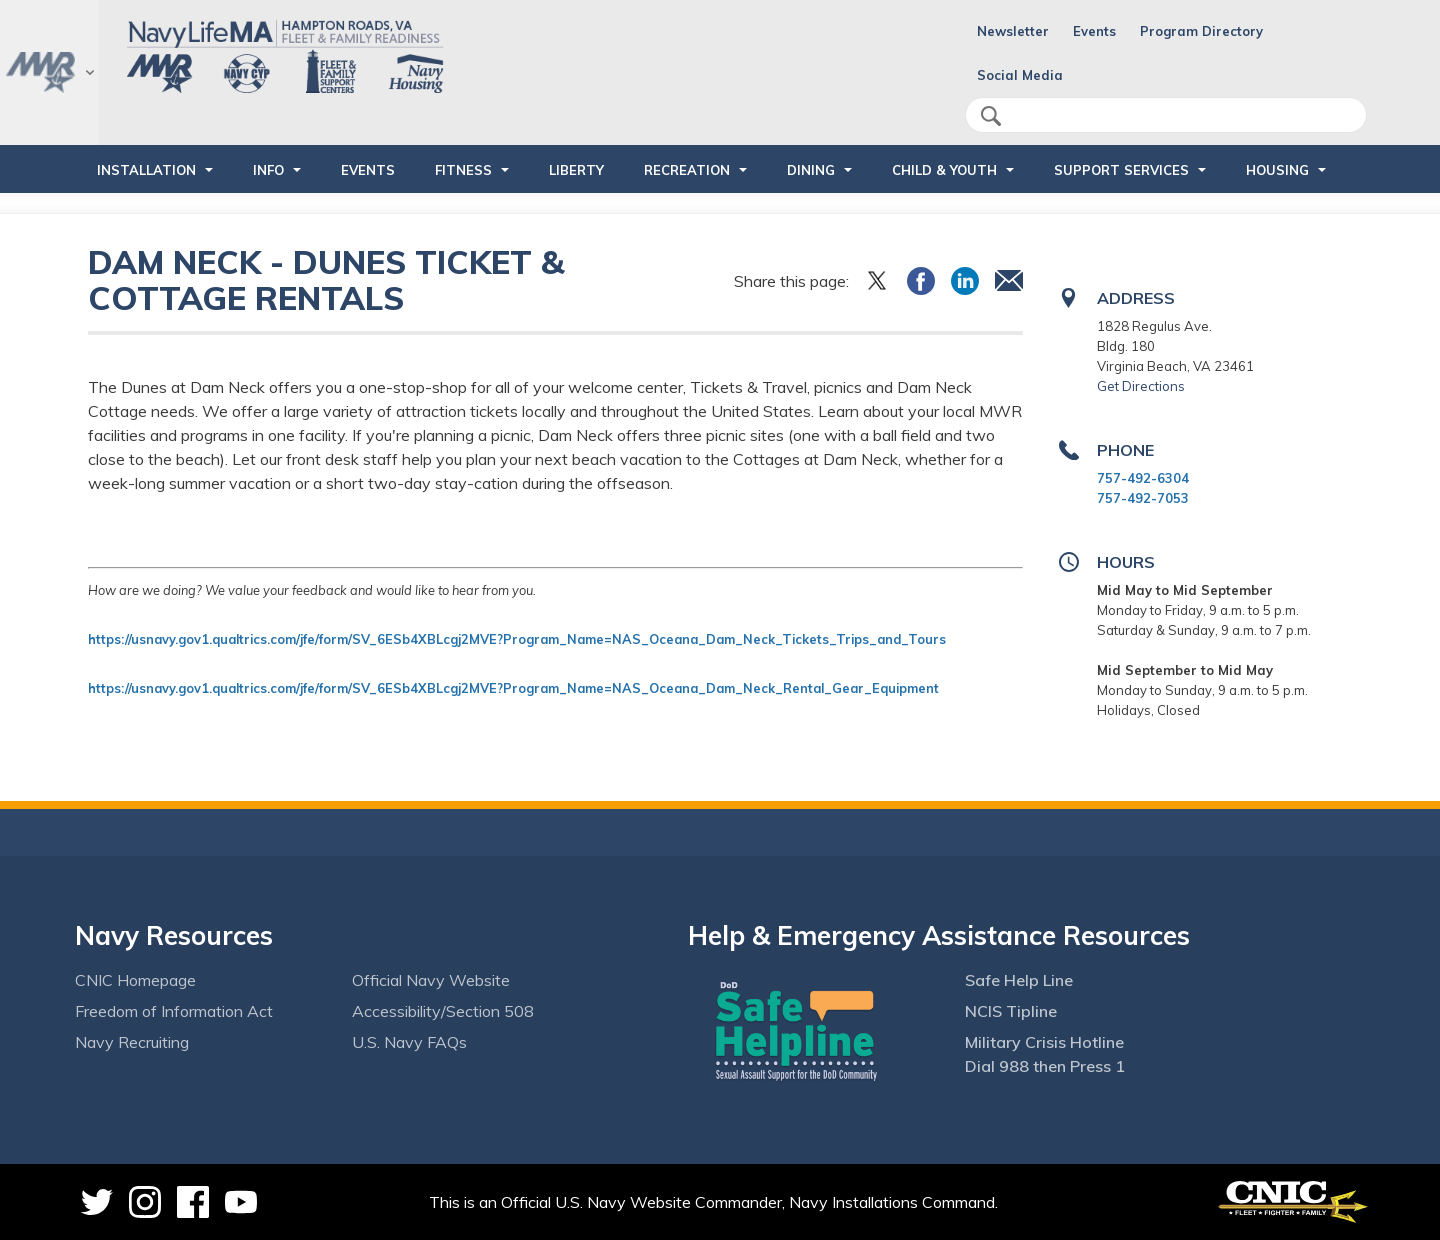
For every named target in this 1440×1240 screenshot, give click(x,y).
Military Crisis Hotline (1044, 1042)
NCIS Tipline (1011, 1011)
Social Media (1020, 75)
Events (1094, 31)
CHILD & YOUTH (944, 170)
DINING (811, 170)
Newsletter (1013, 31)
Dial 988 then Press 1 (1045, 1066)
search (991, 116)
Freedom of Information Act (174, 1011)
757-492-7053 (1143, 498)
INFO (268, 170)
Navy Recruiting (132, 1042)
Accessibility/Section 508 (443, 1011)
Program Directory (1201, 31)
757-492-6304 (1143, 478)
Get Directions (1141, 386)
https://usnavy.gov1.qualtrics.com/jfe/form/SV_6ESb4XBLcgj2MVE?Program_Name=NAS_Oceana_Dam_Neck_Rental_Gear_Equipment (513, 688)
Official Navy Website (431, 980)
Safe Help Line (1019, 980)
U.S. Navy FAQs (409, 1042)
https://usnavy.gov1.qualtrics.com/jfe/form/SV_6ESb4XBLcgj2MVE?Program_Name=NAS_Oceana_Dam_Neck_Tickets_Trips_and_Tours (519, 639)
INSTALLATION (146, 170)
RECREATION (687, 170)
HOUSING (1277, 170)
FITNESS (463, 170)
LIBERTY (576, 170)
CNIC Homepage (135, 980)
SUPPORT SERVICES (1121, 170)
